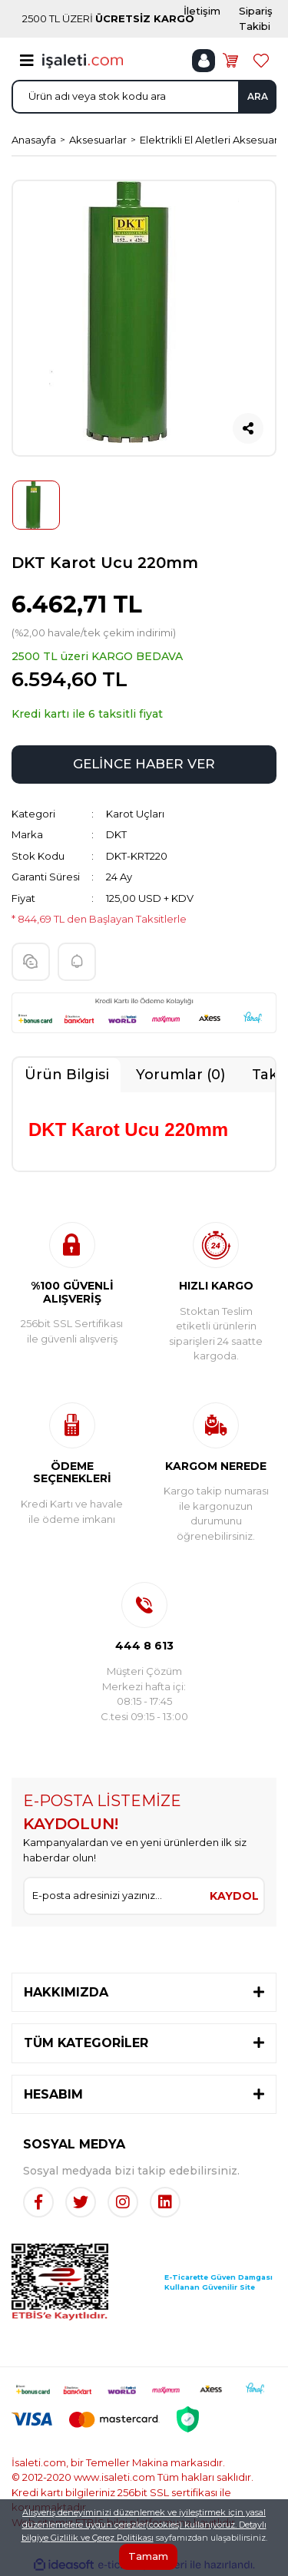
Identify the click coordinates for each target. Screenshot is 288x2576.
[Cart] (230, 60)
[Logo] (82, 60)
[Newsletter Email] (115, 1896)
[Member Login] (203, 60)
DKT (116, 834)
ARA (257, 96)
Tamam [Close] (148, 2556)
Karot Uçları (135, 813)
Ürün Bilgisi (67, 1074)
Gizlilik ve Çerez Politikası (102, 2537)
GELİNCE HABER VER (144, 763)
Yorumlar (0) (180, 1074)
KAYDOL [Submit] (234, 1896)
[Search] (144, 97)
